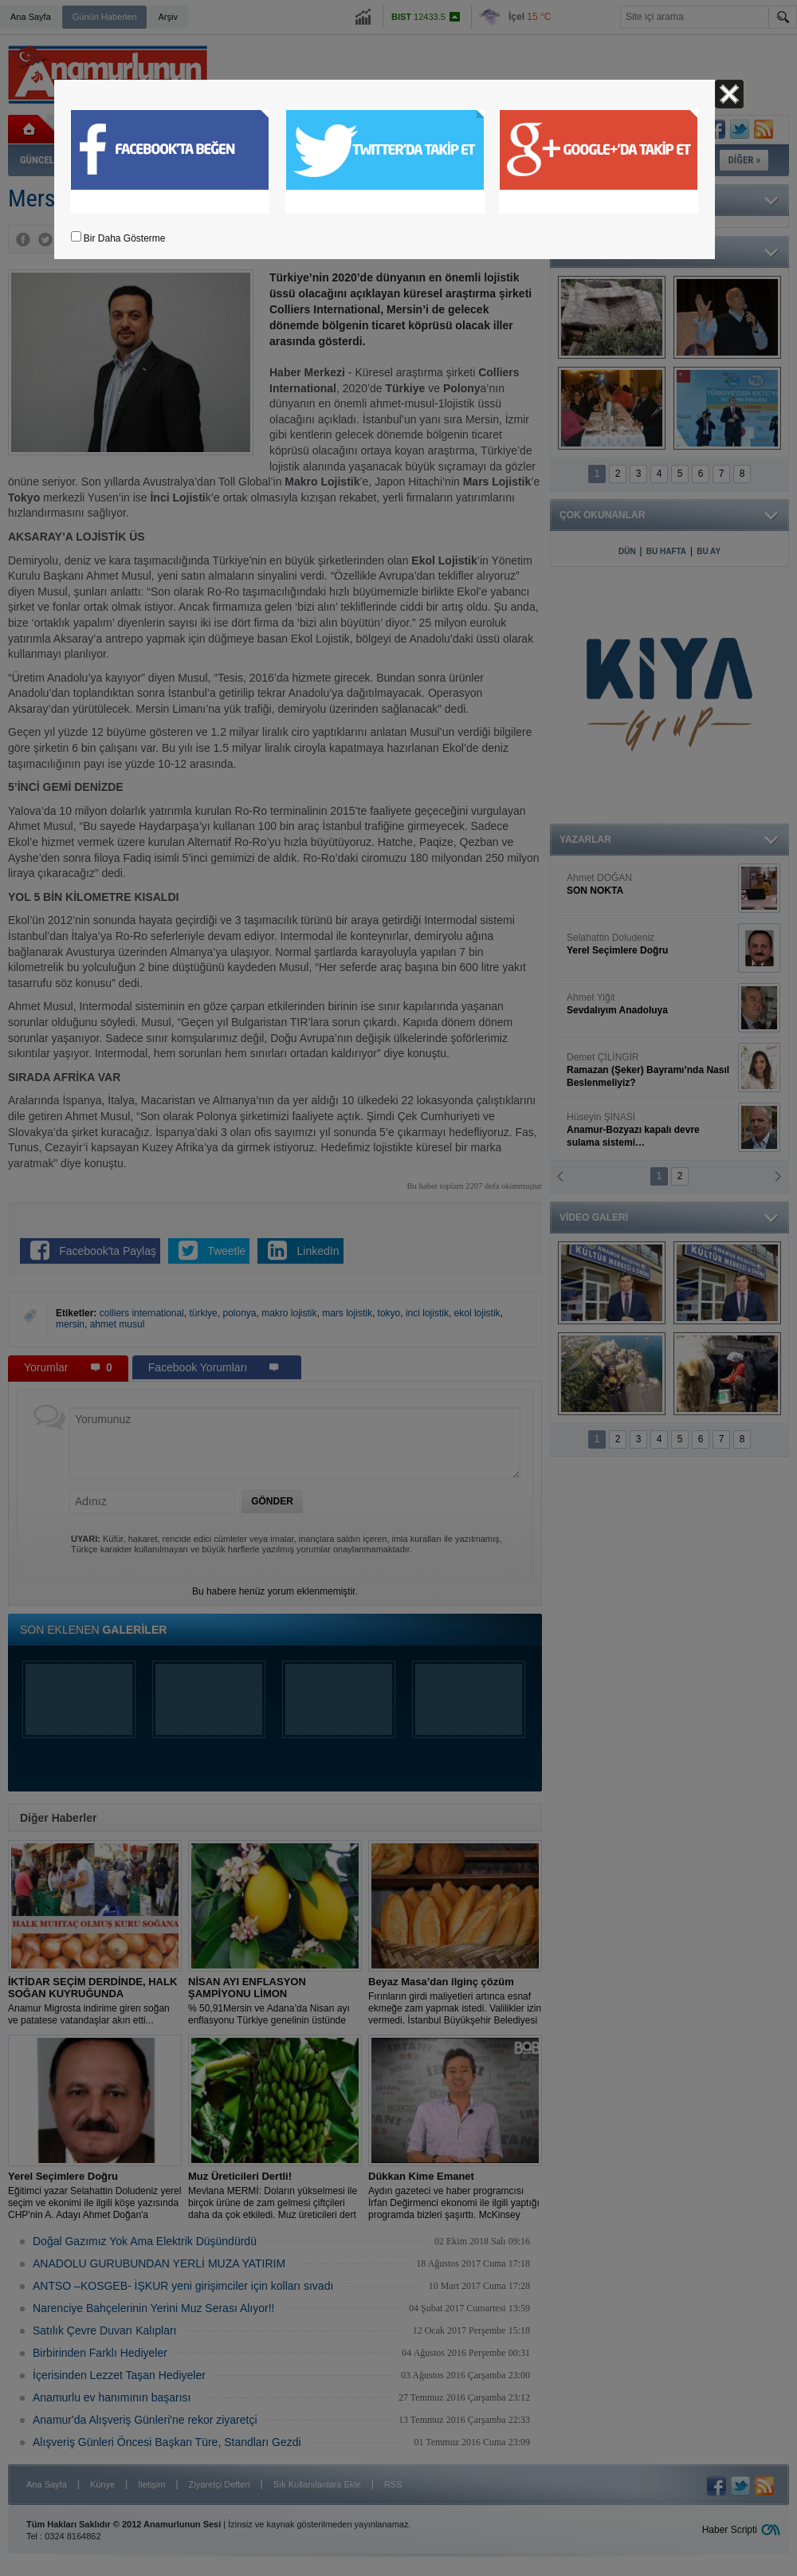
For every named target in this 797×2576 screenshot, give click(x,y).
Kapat (729, 94)
